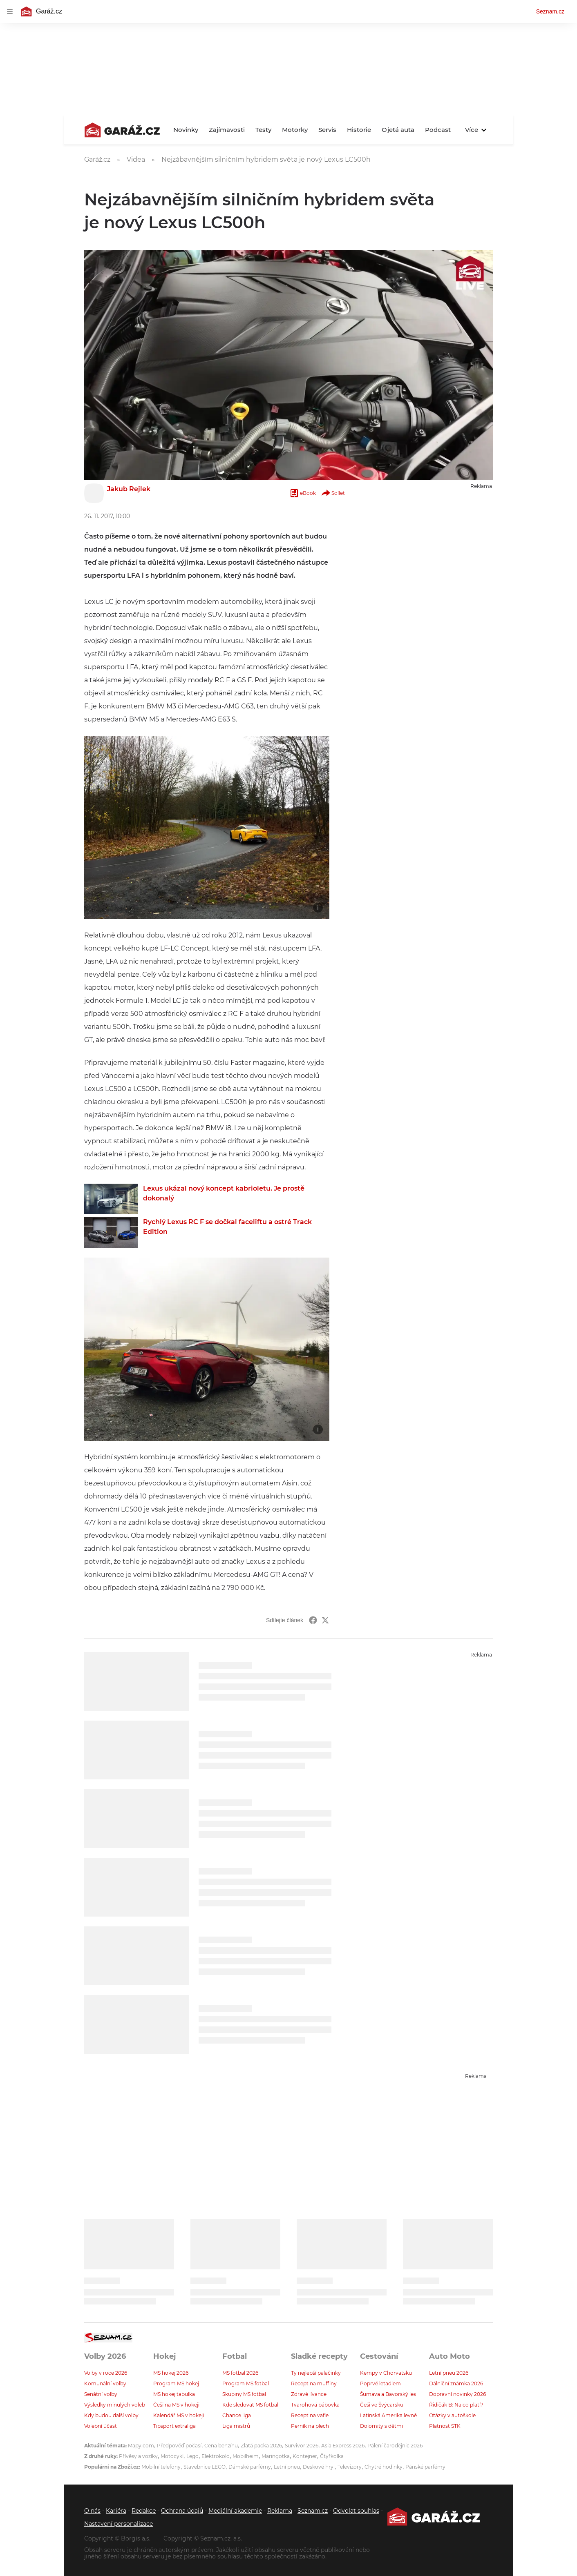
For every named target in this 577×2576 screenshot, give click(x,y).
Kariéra (116, 2510)
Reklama (279, 2510)
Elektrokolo (215, 2456)
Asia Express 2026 (343, 2445)
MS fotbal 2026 (240, 2373)
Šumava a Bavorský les (388, 2394)
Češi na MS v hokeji (176, 2405)
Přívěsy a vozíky (138, 2456)
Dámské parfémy (249, 2467)
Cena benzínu (221, 2445)
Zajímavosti (227, 130)
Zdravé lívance (309, 2394)
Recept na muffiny (314, 2383)
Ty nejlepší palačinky (316, 2373)
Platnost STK (445, 2426)
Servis (327, 130)
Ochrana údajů (182, 2510)
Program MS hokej (176, 2383)
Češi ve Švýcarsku (381, 2405)
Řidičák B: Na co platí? (456, 2405)
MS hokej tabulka (174, 2394)
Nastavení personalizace (118, 2523)
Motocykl (172, 2456)
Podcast (438, 130)
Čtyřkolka (332, 2456)
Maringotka (276, 2456)
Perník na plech (310, 2426)
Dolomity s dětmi (381, 2426)
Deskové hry (319, 2467)
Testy (263, 130)
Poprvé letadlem (380, 2383)
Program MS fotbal (245, 2383)
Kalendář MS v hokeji (178, 2415)
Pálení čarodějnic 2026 (395, 2445)
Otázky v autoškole (452, 2415)
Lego (192, 2456)
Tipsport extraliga (174, 2426)
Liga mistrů (236, 2426)
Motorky (295, 130)
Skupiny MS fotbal (244, 2394)
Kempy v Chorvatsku (386, 2373)
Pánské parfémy (425, 2467)
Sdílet (333, 493)
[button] (206, 828)
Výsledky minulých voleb (114, 2405)
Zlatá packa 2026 (261, 2445)
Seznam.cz (550, 11)
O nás (92, 2510)
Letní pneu (287, 2467)
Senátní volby (100, 2394)
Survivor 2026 (301, 2445)
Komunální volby (105, 2383)
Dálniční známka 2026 (456, 2383)
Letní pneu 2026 (448, 2373)
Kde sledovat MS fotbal (250, 2405)
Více (475, 130)
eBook (302, 493)
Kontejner (305, 2456)
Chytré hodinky (384, 2467)
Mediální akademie (235, 2510)
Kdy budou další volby (111, 2415)
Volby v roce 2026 (105, 2373)
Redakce (144, 2510)
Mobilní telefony (161, 2467)
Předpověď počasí (179, 2445)
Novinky (185, 130)
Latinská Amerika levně (388, 2415)
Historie (359, 130)
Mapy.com (141, 2445)
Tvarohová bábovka (315, 2405)
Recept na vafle (310, 2415)
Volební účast (100, 2426)
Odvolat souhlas (356, 2510)
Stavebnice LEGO (204, 2467)
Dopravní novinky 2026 (457, 2394)
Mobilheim (246, 2456)
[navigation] (9, 11)
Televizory (350, 2467)
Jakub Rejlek (128, 489)
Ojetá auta (398, 130)
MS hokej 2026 (170, 2373)
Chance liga (236, 2415)
